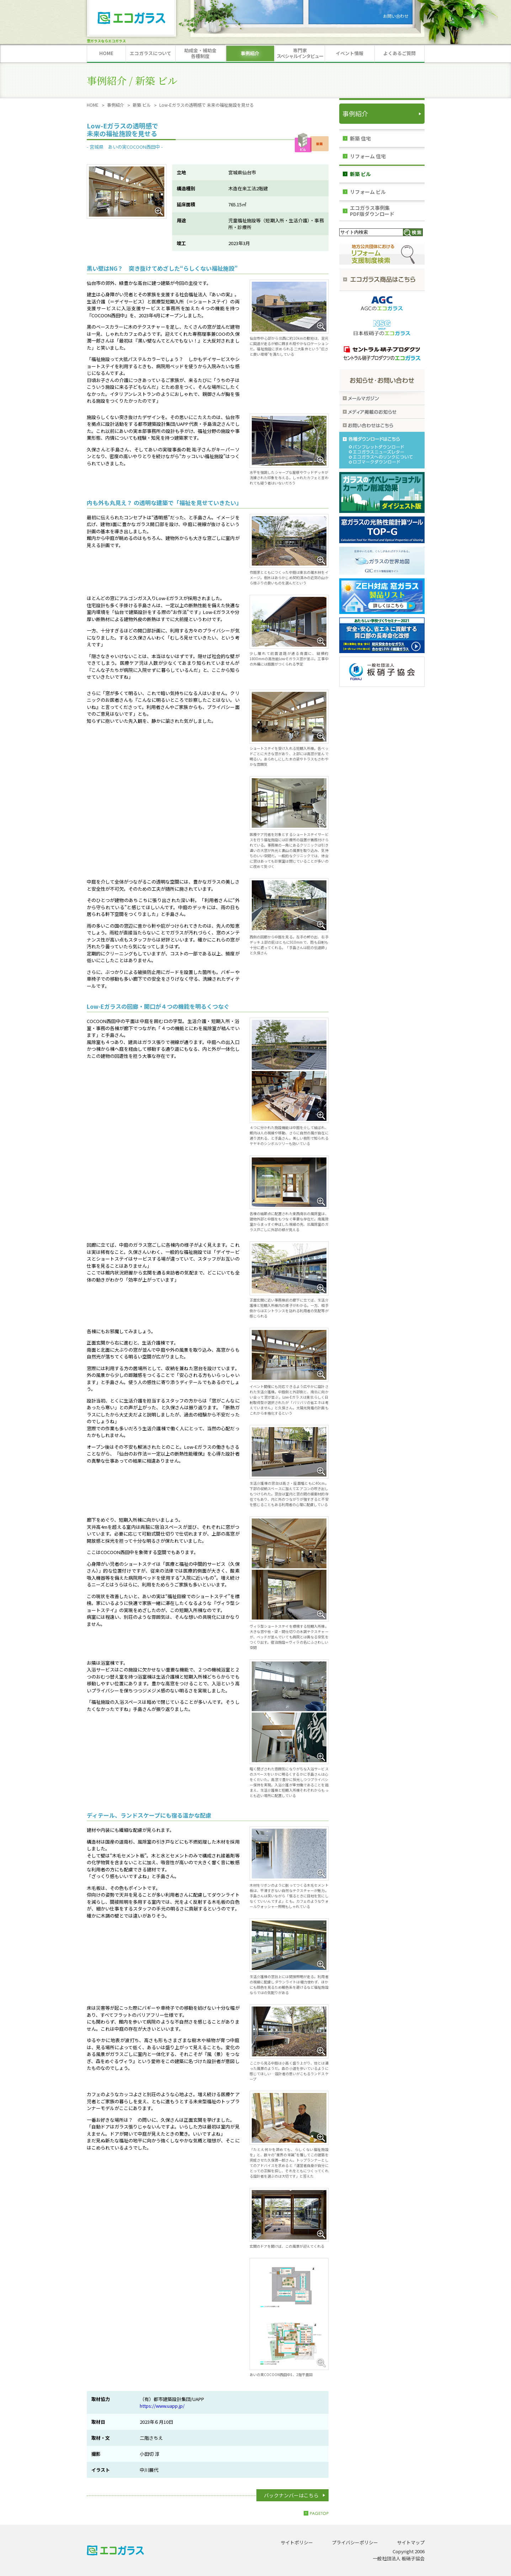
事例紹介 (115, 105)
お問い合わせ (396, 16)
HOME (93, 105)
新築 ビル (142, 105)
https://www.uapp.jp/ (162, 2405)
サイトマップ (411, 2542)
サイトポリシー (297, 2542)
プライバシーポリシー (355, 2542)
